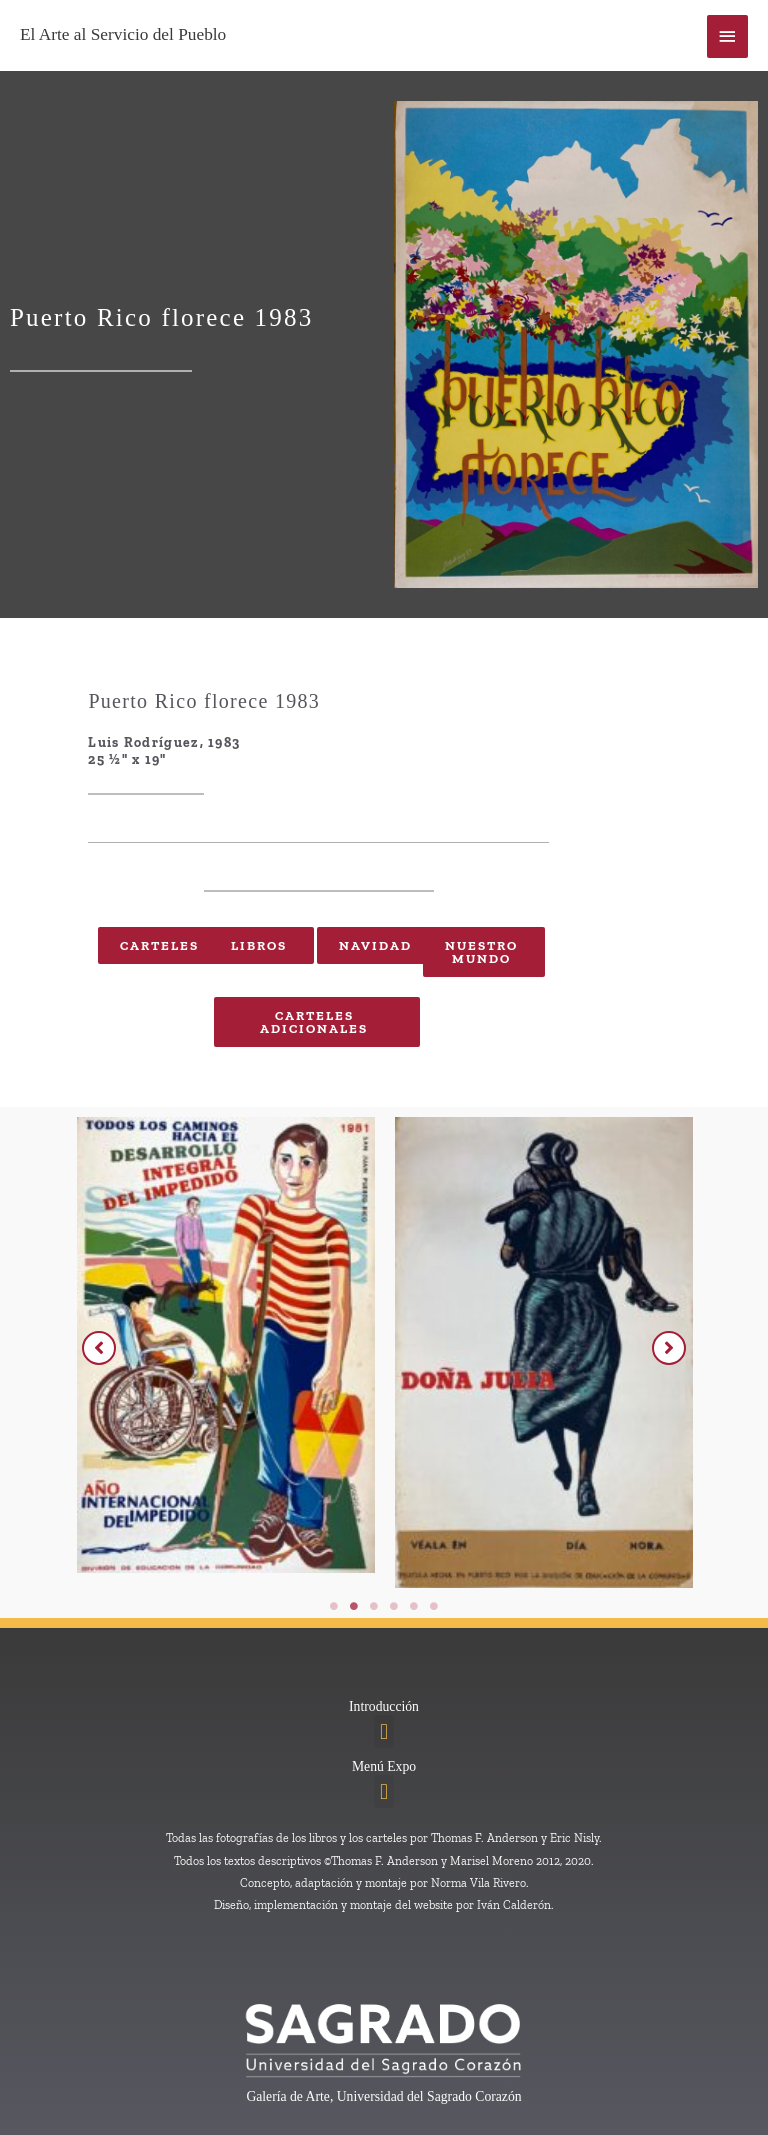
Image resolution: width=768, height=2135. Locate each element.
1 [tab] (334, 1606)
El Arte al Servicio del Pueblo (123, 34)
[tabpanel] (261, 1350)
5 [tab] (414, 1606)
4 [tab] (394, 1606)
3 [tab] (374, 1606)
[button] (99, 1348)
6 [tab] (434, 1606)
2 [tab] (354, 1606)
